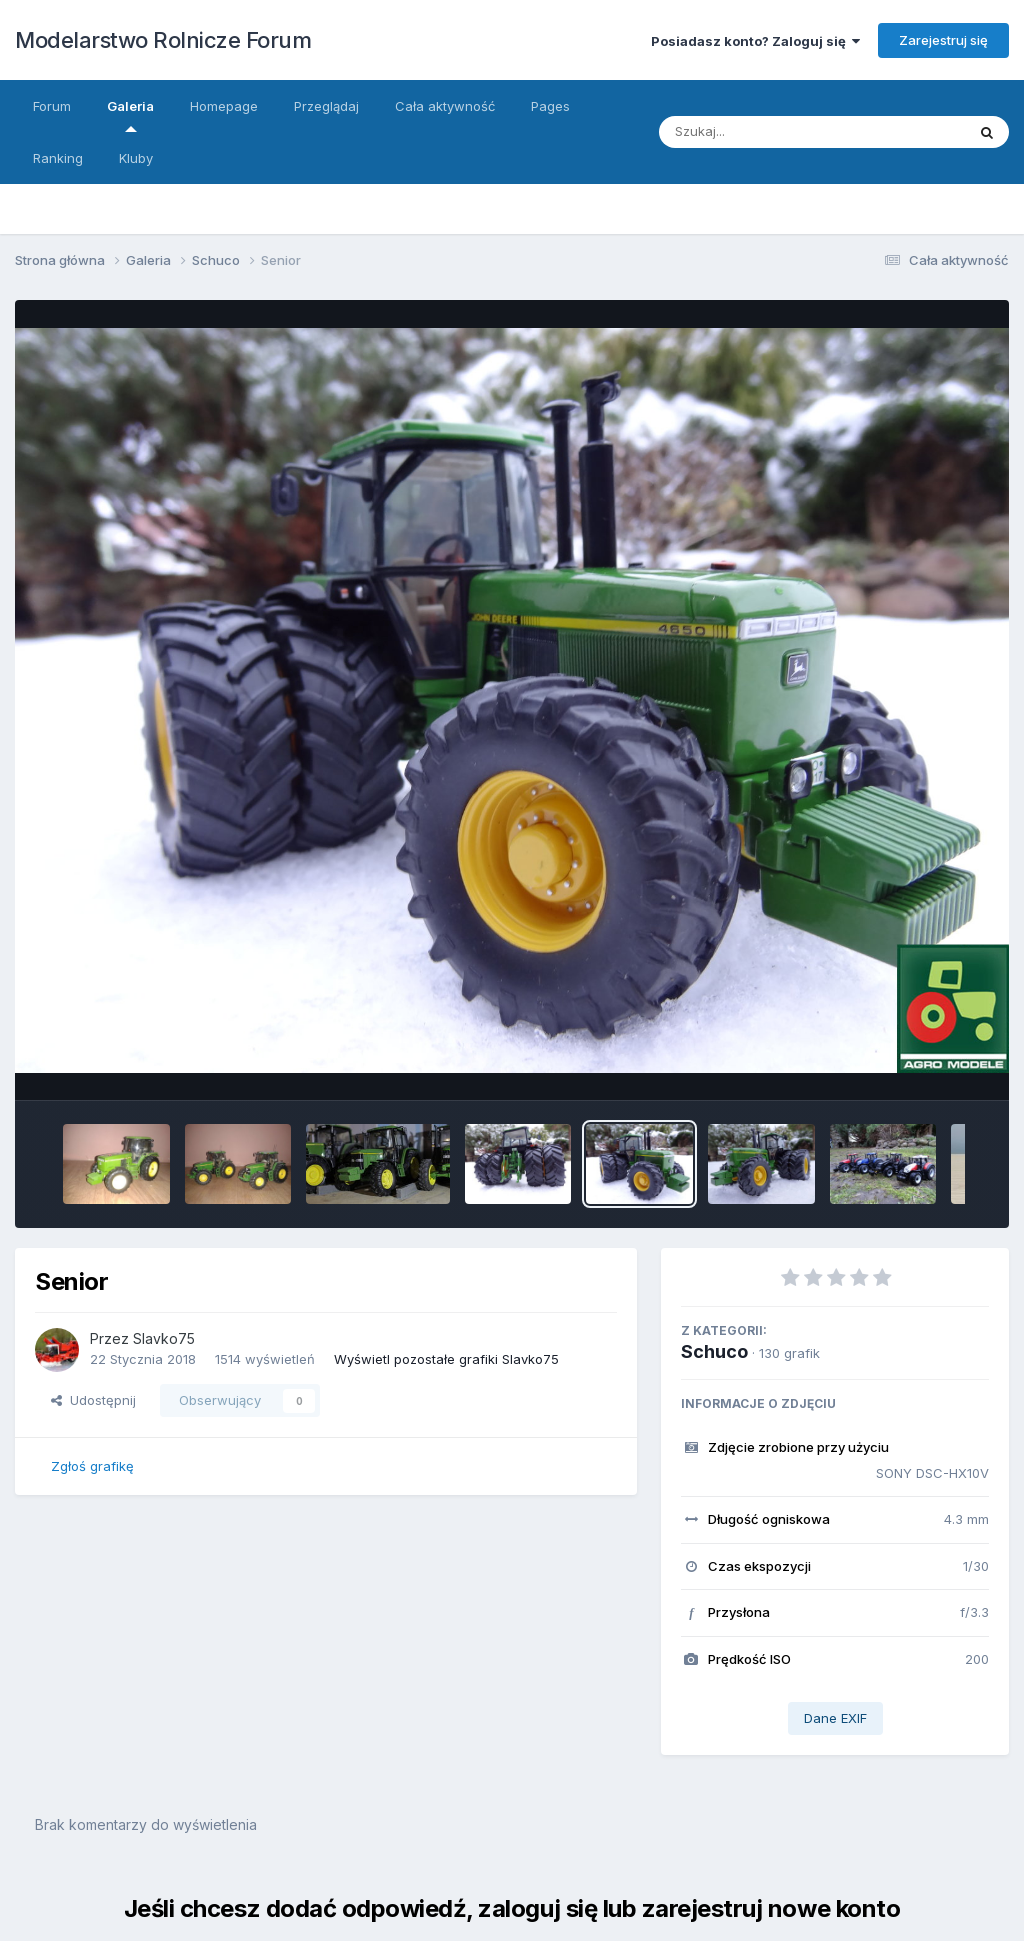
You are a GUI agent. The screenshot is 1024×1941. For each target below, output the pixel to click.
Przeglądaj (326, 106)
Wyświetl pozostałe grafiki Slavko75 (446, 1359)
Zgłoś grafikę (92, 1466)
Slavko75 (164, 1338)
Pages (550, 106)
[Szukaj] (792, 132)
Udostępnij (93, 1400)
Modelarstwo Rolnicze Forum (163, 40)
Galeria (130, 115)
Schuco (714, 1351)
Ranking (58, 158)
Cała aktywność (445, 106)
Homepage (224, 106)
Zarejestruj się (943, 40)
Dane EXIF (835, 1718)
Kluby (136, 158)
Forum (52, 106)
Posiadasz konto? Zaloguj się (755, 41)
